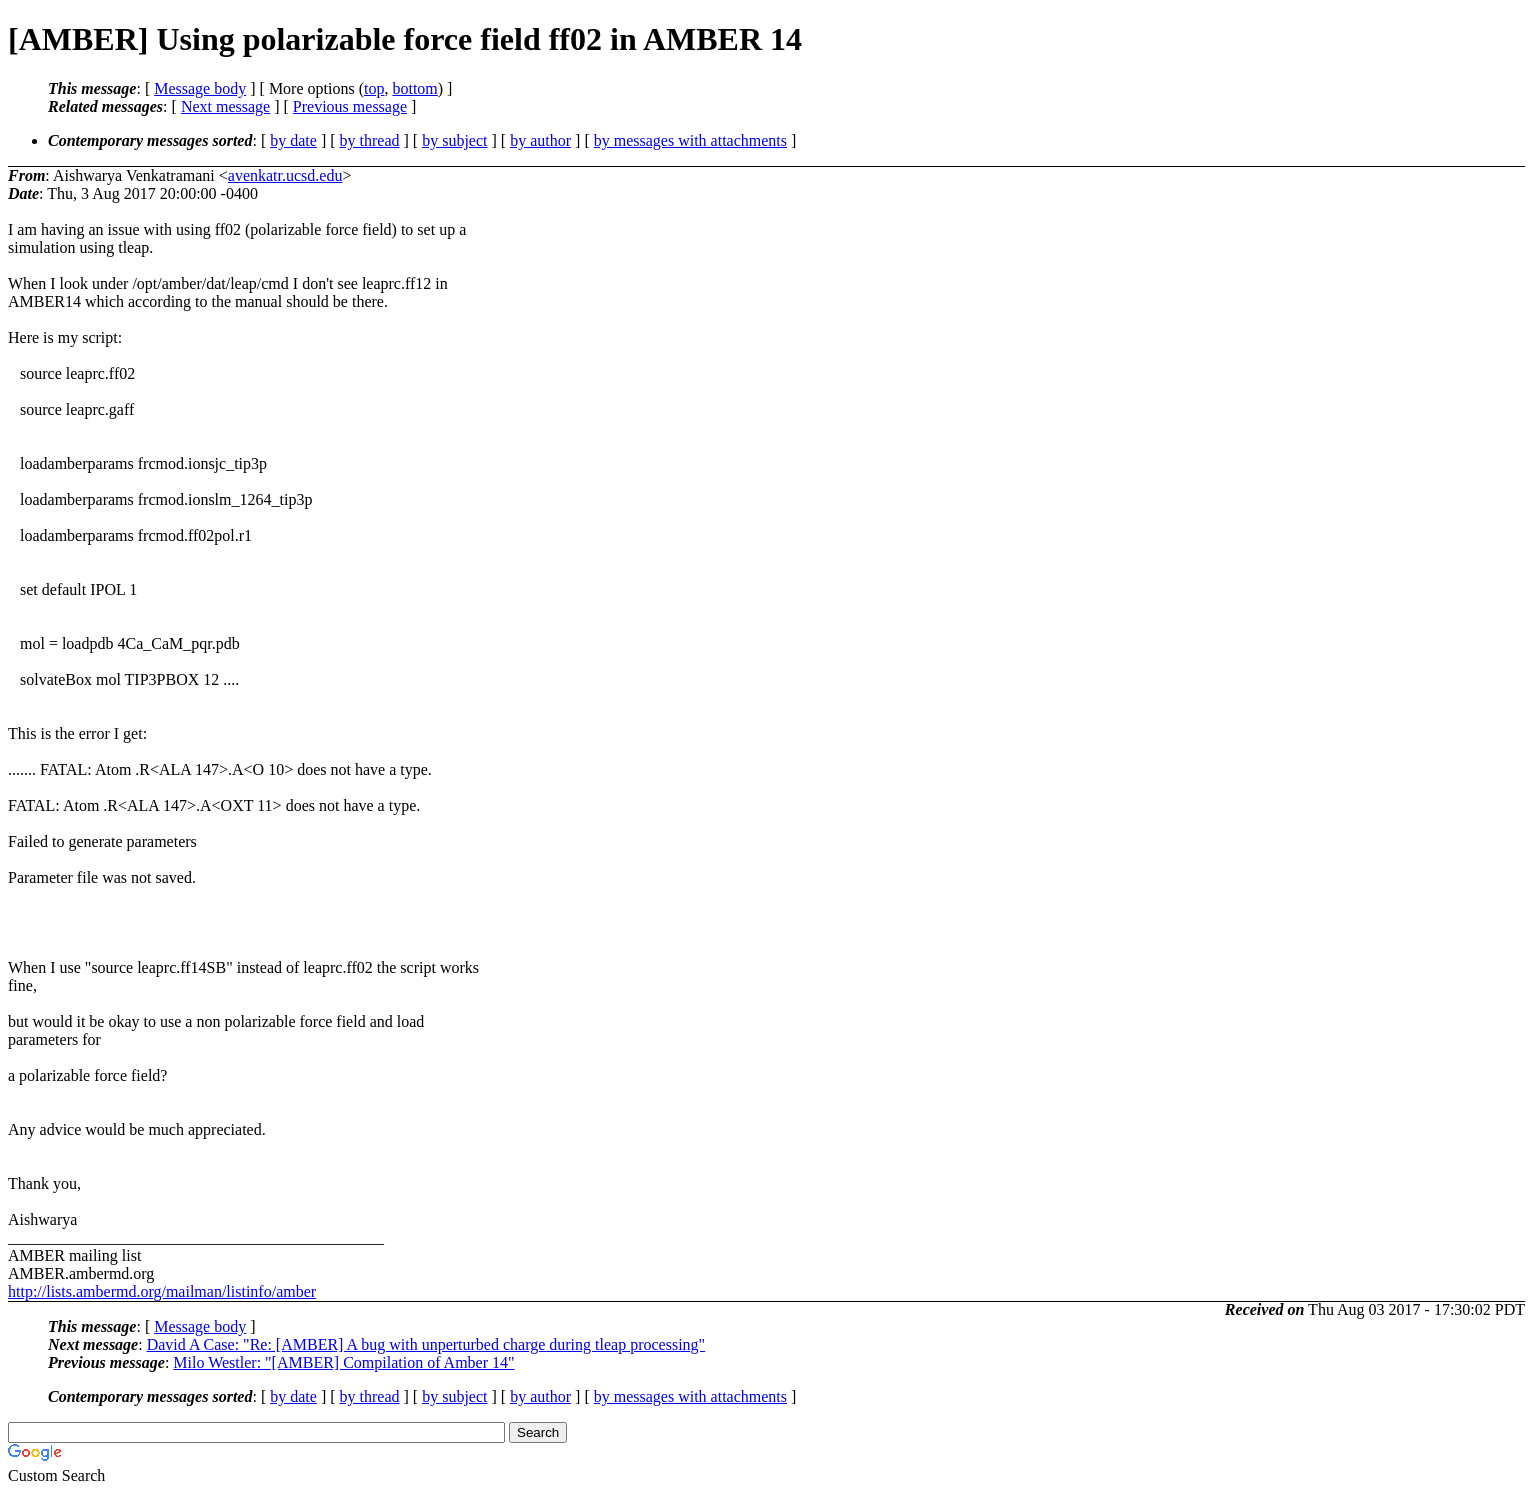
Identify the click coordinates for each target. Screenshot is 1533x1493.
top (374, 88)
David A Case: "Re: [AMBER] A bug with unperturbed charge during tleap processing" (426, 1344)
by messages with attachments (690, 140)
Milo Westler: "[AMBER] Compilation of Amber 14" (343, 1362)
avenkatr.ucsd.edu (285, 175)
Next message (225, 106)
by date (293, 140)
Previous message (350, 106)
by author (540, 140)
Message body (200, 88)
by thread (370, 140)
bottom (414, 88)
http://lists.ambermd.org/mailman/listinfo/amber (162, 1291)
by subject (454, 140)
